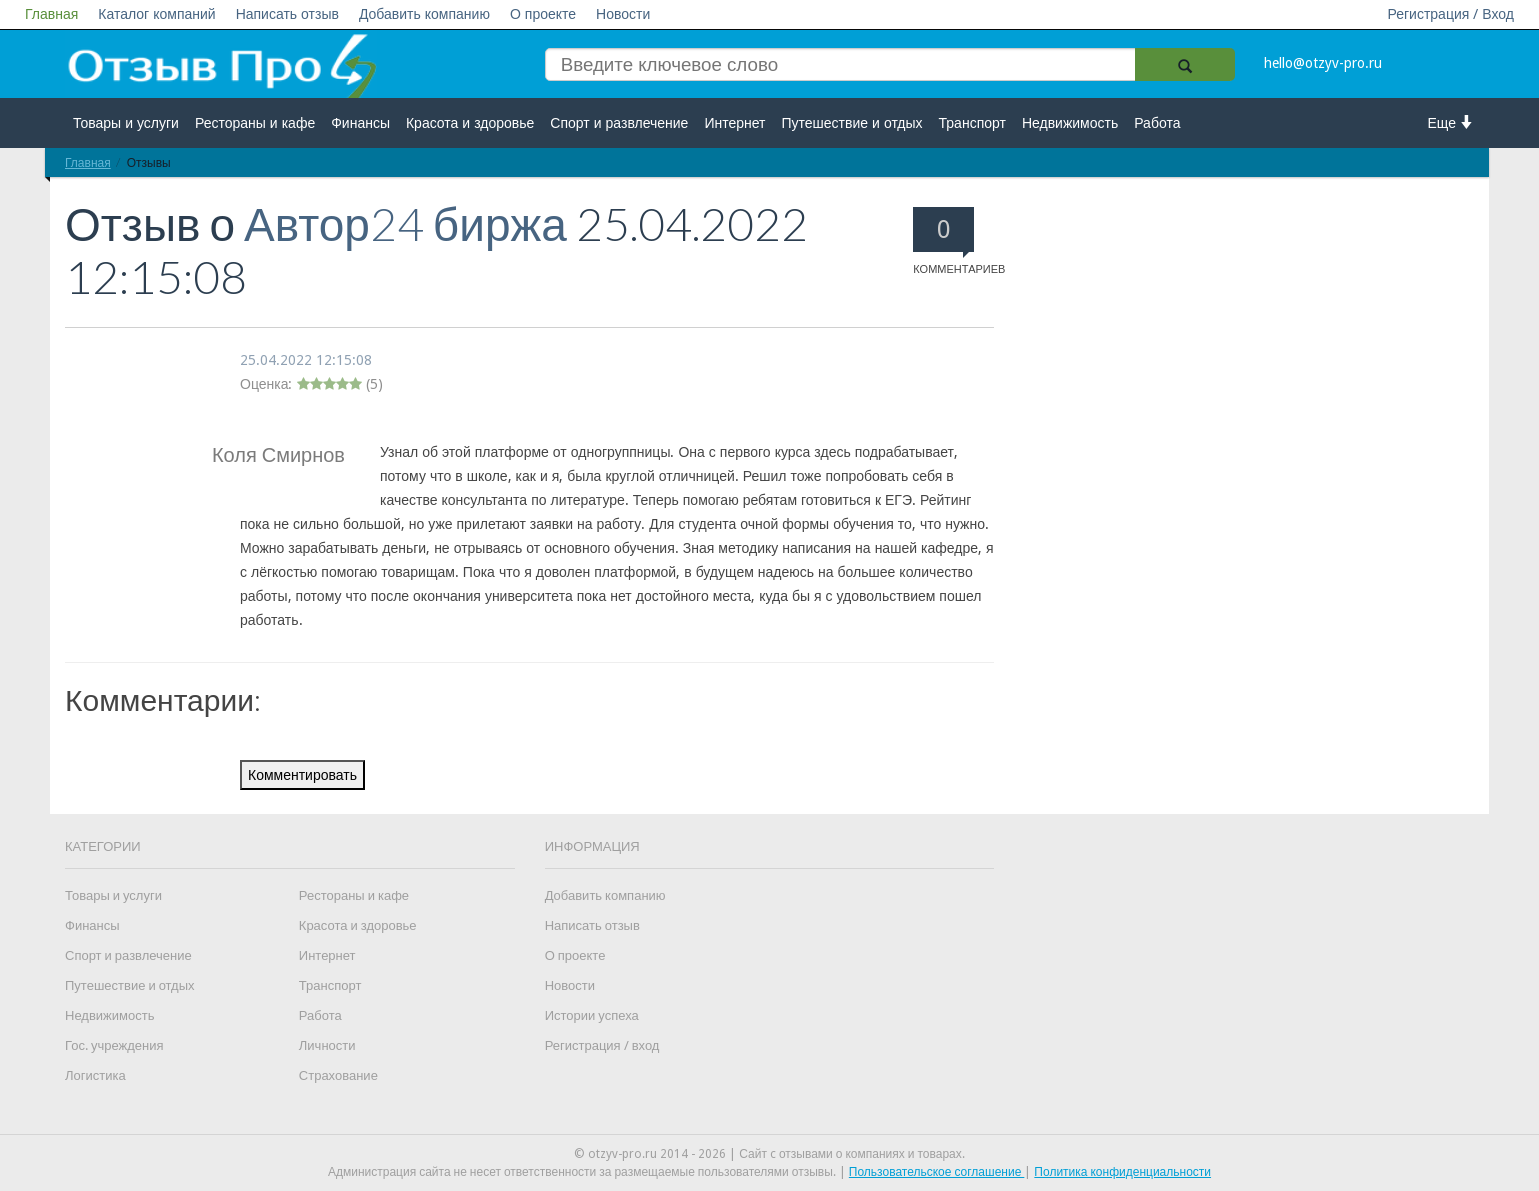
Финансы (360, 123)
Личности (327, 1045)
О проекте (543, 14)
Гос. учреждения (114, 1045)
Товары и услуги (126, 123)
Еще (1451, 122)
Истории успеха (592, 1015)
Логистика (95, 1075)
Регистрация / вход (602, 1045)
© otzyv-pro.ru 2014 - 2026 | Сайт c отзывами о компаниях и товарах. (769, 1154)
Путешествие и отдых (852, 123)
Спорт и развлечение (619, 123)
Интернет (734, 123)
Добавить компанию (424, 14)
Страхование (338, 1075)
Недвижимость (1070, 123)
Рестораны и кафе (255, 123)
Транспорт (972, 123)
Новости (623, 14)
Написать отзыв (287, 14)
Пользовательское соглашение (937, 1172)
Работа (1157, 123)
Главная (51, 14)
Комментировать (302, 775)
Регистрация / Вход (1450, 14)
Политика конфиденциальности (1122, 1172)
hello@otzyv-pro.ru (1323, 63)
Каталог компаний (156, 14)
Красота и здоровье (470, 123)
